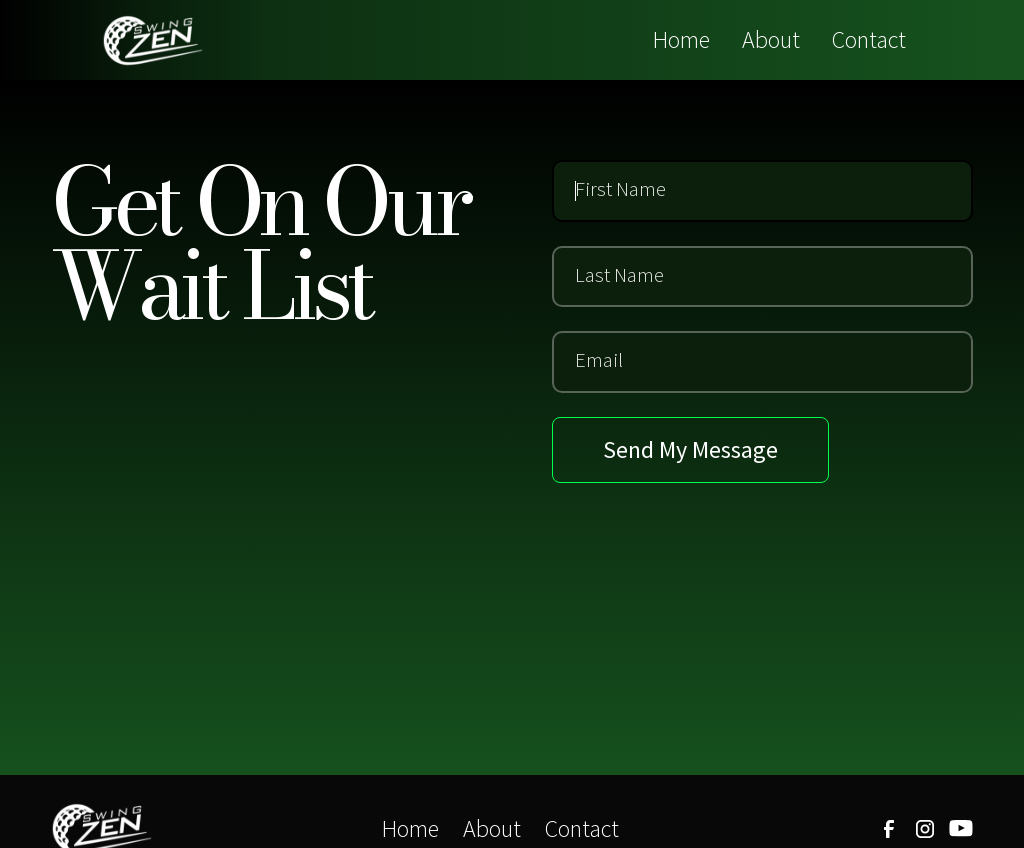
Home (681, 39)
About (771, 39)
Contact (869, 39)
